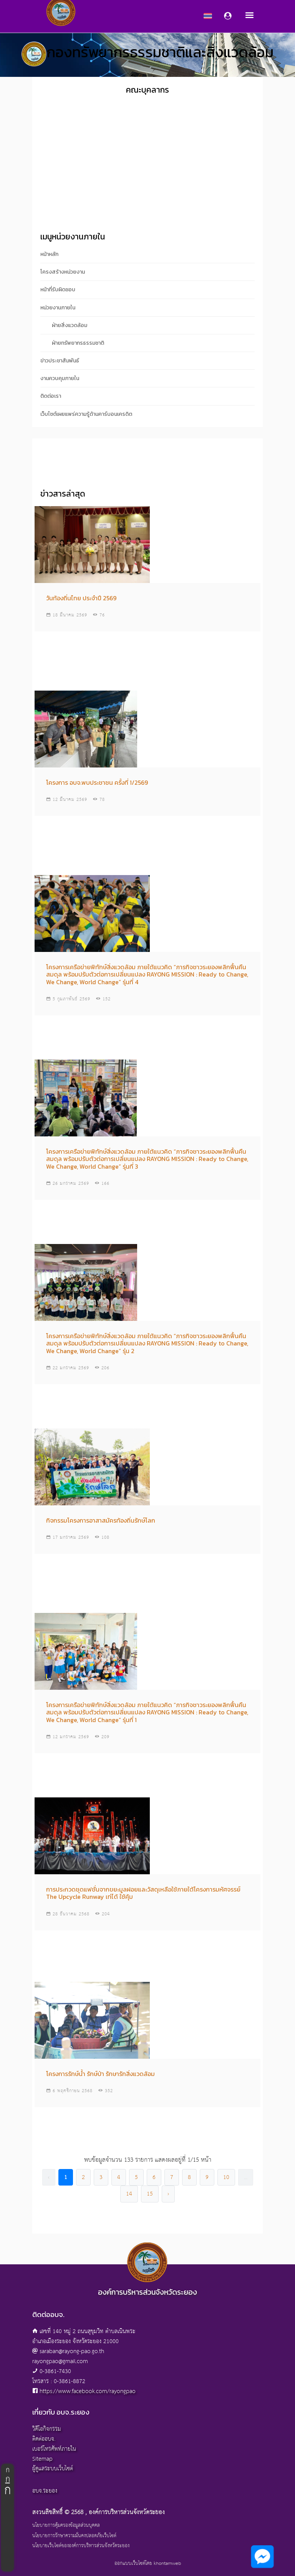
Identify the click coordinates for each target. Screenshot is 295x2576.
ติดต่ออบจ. (43, 2439)
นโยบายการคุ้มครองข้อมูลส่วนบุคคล (66, 2525)
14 (129, 2194)
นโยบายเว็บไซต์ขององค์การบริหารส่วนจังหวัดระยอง (80, 2546)
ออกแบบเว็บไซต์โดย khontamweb (147, 2563)
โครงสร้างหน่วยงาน (62, 272)
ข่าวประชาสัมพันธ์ (59, 361)
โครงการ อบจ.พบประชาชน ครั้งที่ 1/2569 (97, 782)
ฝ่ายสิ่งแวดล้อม (69, 325)
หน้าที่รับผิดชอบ (57, 290)
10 (226, 2177)
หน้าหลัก (49, 254)
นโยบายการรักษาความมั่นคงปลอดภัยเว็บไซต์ (74, 2536)
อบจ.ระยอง (44, 2491)
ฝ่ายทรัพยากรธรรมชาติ (78, 343)
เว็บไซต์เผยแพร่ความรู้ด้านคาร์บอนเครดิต (86, 414)
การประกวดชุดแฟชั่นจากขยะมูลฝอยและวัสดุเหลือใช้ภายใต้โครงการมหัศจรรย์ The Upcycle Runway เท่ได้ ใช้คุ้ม (143, 1893)
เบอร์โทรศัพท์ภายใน (54, 2449)
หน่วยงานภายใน (57, 308)
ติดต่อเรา (50, 396)
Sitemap (42, 2459)
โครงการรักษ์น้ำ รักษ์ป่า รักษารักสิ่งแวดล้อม (100, 2073)
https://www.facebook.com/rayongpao (88, 2391)
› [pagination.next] (168, 2194)
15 (150, 2194)
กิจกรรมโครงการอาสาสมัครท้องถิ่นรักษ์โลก (100, 1520)
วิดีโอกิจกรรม (46, 2429)
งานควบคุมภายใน (59, 378)
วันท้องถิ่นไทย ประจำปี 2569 (81, 598)
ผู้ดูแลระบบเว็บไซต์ (52, 2468)
